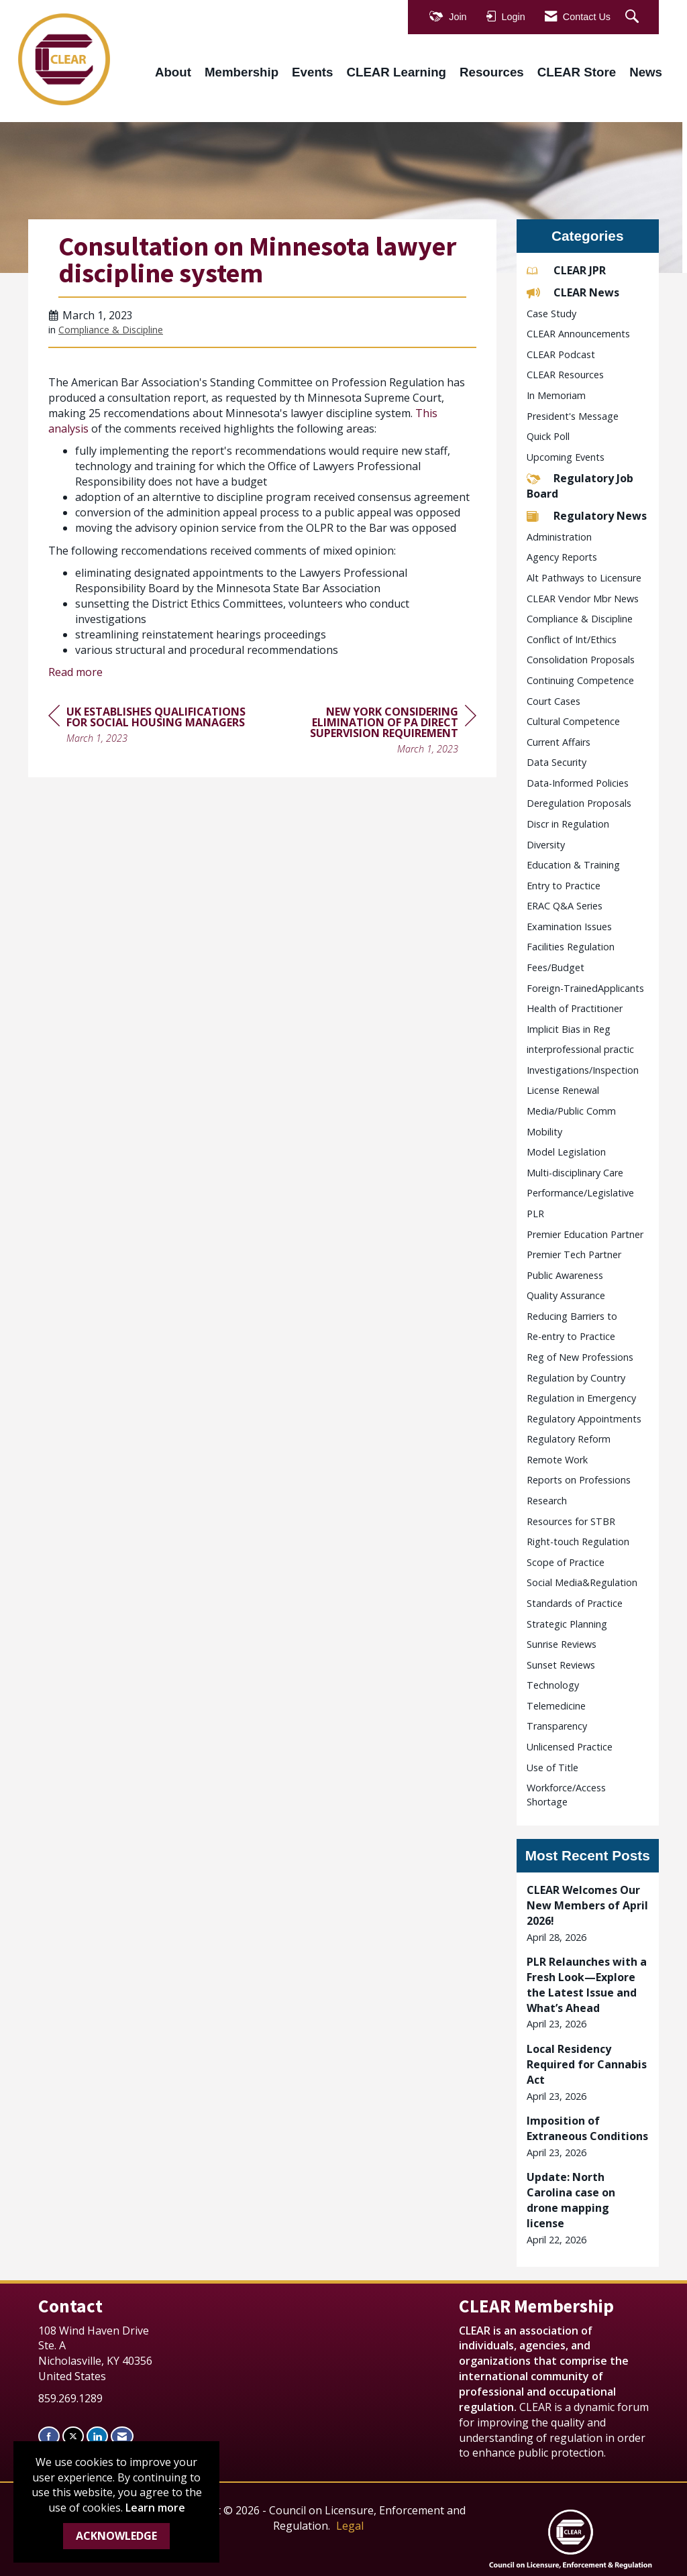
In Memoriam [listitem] (556, 395)
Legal (350, 2525)
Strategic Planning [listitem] (567, 1624)
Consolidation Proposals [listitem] (581, 659)
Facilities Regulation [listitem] (571, 946)
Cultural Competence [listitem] (573, 721)
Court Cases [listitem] (553, 701)
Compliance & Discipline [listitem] (580, 618)
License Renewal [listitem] (563, 1090)
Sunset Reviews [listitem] (561, 1665)
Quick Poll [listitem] (548, 436)
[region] (375, 732)
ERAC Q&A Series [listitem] (564, 905)
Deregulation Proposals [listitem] (579, 803)
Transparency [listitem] (557, 1726)
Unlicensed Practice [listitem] (570, 1746)
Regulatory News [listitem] (587, 515)
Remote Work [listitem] (557, 1459)
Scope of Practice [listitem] (565, 1562)
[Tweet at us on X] (73, 2436)
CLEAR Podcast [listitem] (561, 354)
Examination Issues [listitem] (569, 926)
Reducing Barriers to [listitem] (572, 1316)
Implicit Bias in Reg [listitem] (569, 1029)
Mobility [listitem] (544, 1131)
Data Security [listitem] (556, 762)
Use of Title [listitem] (552, 1767)
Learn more (155, 2507)
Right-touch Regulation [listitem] (578, 1541)
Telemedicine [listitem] (556, 1705)
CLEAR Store (576, 72)
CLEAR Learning (396, 72)
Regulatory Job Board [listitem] (580, 486)
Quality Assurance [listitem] (566, 1295)
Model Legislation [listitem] (566, 1151)
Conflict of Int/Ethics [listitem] (572, 639)
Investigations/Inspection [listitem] (583, 1070)
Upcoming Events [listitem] (565, 457)
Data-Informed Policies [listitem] (578, 783)
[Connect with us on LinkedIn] (97, 2436)
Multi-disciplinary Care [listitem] (575, 1172)
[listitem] (588, 1913)
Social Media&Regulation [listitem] (582, 1582)
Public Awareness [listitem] (565, 1275)
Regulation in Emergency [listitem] (581, 1398)
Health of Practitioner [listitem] (575, 1008)
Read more (75, 672)
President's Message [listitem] (573, 416)
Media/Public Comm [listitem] (571, 1111)
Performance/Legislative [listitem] (580, 1192)
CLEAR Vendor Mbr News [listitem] (583, 598)
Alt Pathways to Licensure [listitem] (584, 577)
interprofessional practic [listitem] (580, 1049)
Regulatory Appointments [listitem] (584, 1418)
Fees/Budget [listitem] (555, 967)
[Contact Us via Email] (122, 2436)
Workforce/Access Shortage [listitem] (566, 1794)
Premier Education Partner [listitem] (585, 1234)
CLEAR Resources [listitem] (565, 374)
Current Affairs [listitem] (558, 742)
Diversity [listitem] (546, 844)
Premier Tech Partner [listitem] (574, 1254)
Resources (492, 72)
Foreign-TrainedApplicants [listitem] (585, 988)
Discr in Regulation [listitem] (568, 824)
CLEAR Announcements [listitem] (578, 333)
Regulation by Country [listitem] (576, 1377)
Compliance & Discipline (110, 329)
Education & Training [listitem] (573, 864)
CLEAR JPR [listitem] (566, 270)
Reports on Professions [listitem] (579, 1479)
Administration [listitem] (559, 536)
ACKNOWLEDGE (116, 2535)
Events (312, 72)
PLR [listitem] (535, 1213)
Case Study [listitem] (551, 313)
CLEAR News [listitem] (573, 292)
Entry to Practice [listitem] (563, 885)
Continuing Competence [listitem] (580, 680)
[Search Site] (633, 17)
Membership (241, 72)
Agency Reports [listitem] (562, 557)
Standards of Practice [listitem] (575, 1603)
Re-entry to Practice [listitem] (571, 1336)
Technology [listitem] (553, 1685)
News (645, 72)
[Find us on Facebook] (49, 2436)
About (173, 72)
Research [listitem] (547, 1500)
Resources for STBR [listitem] (571, 1521)
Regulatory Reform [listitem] (569, 1439)
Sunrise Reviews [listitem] (561, 1644)
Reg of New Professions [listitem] (580, 1357)
